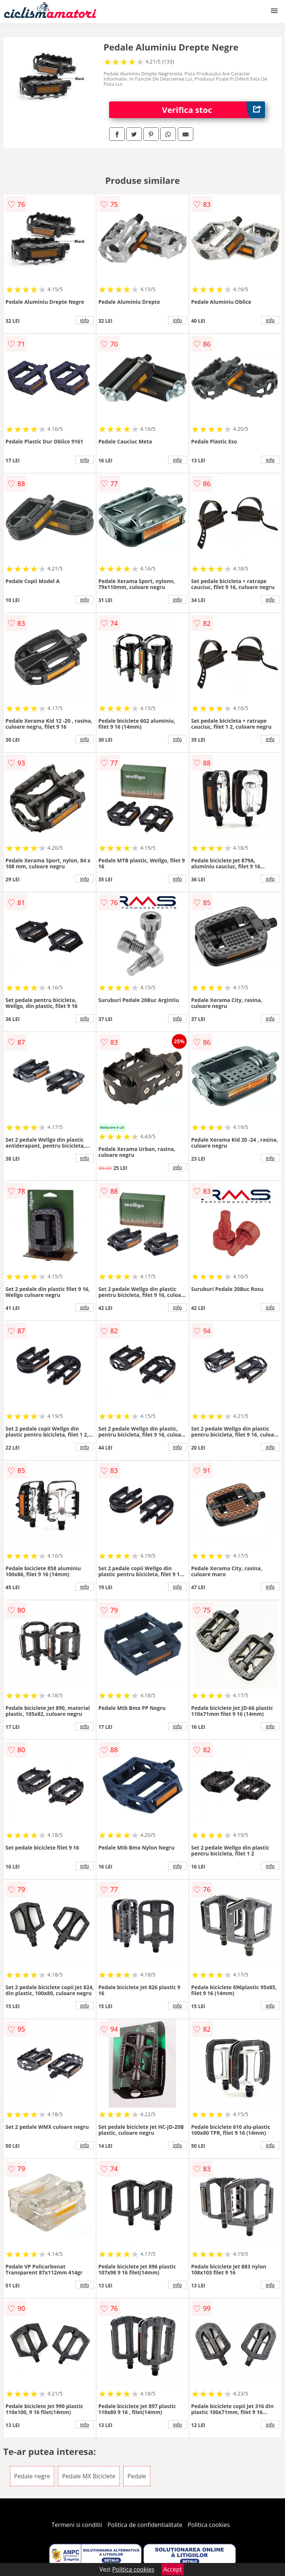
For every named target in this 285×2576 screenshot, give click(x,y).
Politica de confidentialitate (145, 2525)
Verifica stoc (213, 109)
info (84, 320)
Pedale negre (32, 2476)
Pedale (136, 2476)
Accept (172, 2569)
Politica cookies (209, 2525)
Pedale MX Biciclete (88, 2476)
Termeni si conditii (77, 2525)
